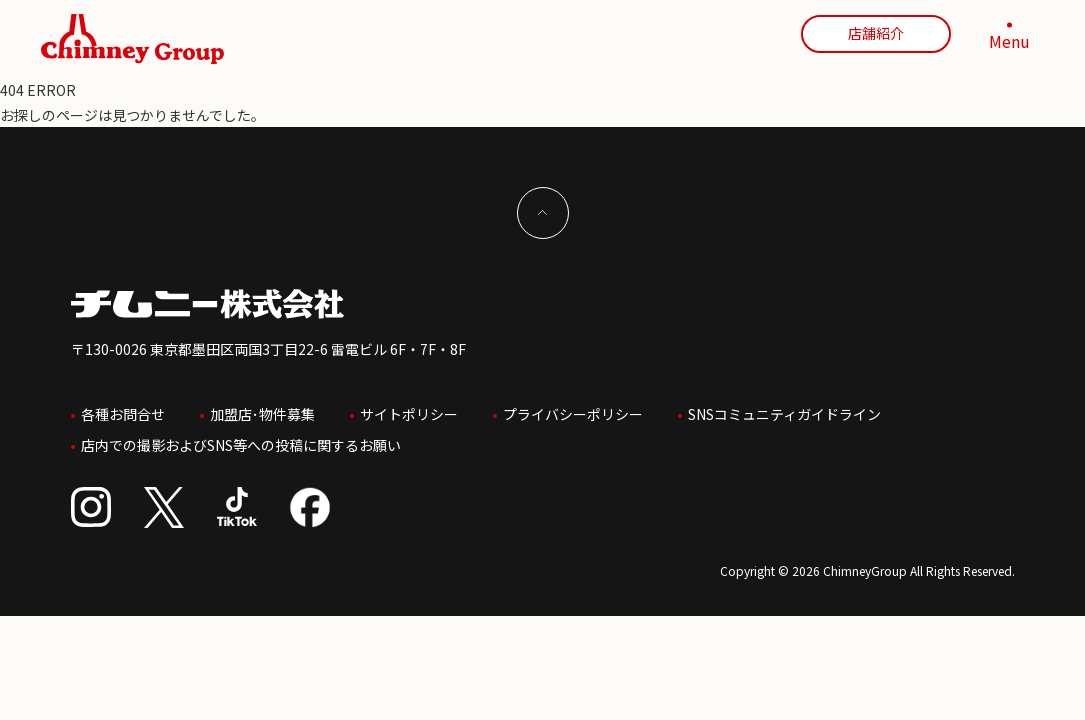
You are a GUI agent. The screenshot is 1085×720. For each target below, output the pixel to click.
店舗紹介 (876, 33)
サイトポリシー (409, 409)
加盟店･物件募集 (262, 409)
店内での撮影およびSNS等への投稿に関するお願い (241, 433)
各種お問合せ (123, 409)
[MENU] (1010, 39)
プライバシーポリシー (573, 409)
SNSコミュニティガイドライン (784, 409)
